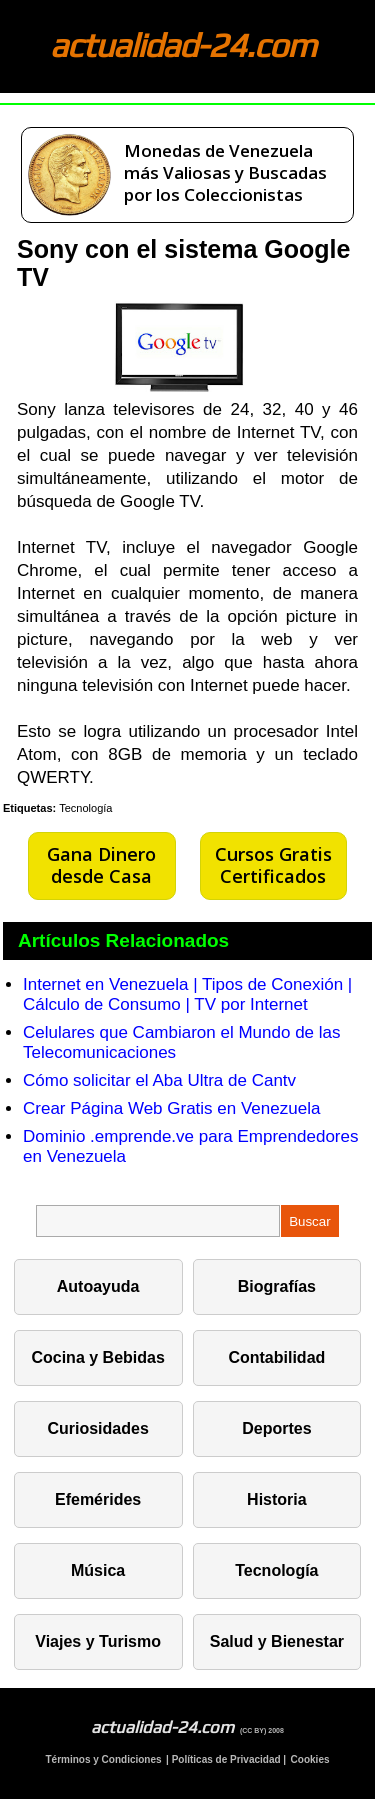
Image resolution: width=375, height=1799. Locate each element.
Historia (277, 1499)
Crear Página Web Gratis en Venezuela (171, 1108)
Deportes (276, 1428)
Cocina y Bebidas (97, 1357)
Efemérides (98, 1499)
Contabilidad (276, 1357)
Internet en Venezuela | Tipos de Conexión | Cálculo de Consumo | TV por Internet (187, 994)
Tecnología (85, 808)
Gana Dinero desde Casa (101, 865)
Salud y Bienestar (277, 1641)
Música (98, 1570)
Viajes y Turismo (98, 1641)
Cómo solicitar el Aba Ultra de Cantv (159, 1080)
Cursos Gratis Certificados (273, 865)
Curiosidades (97, 1428)
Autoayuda (98, 1286)
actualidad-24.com (183, 44)
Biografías (277, 1286)
